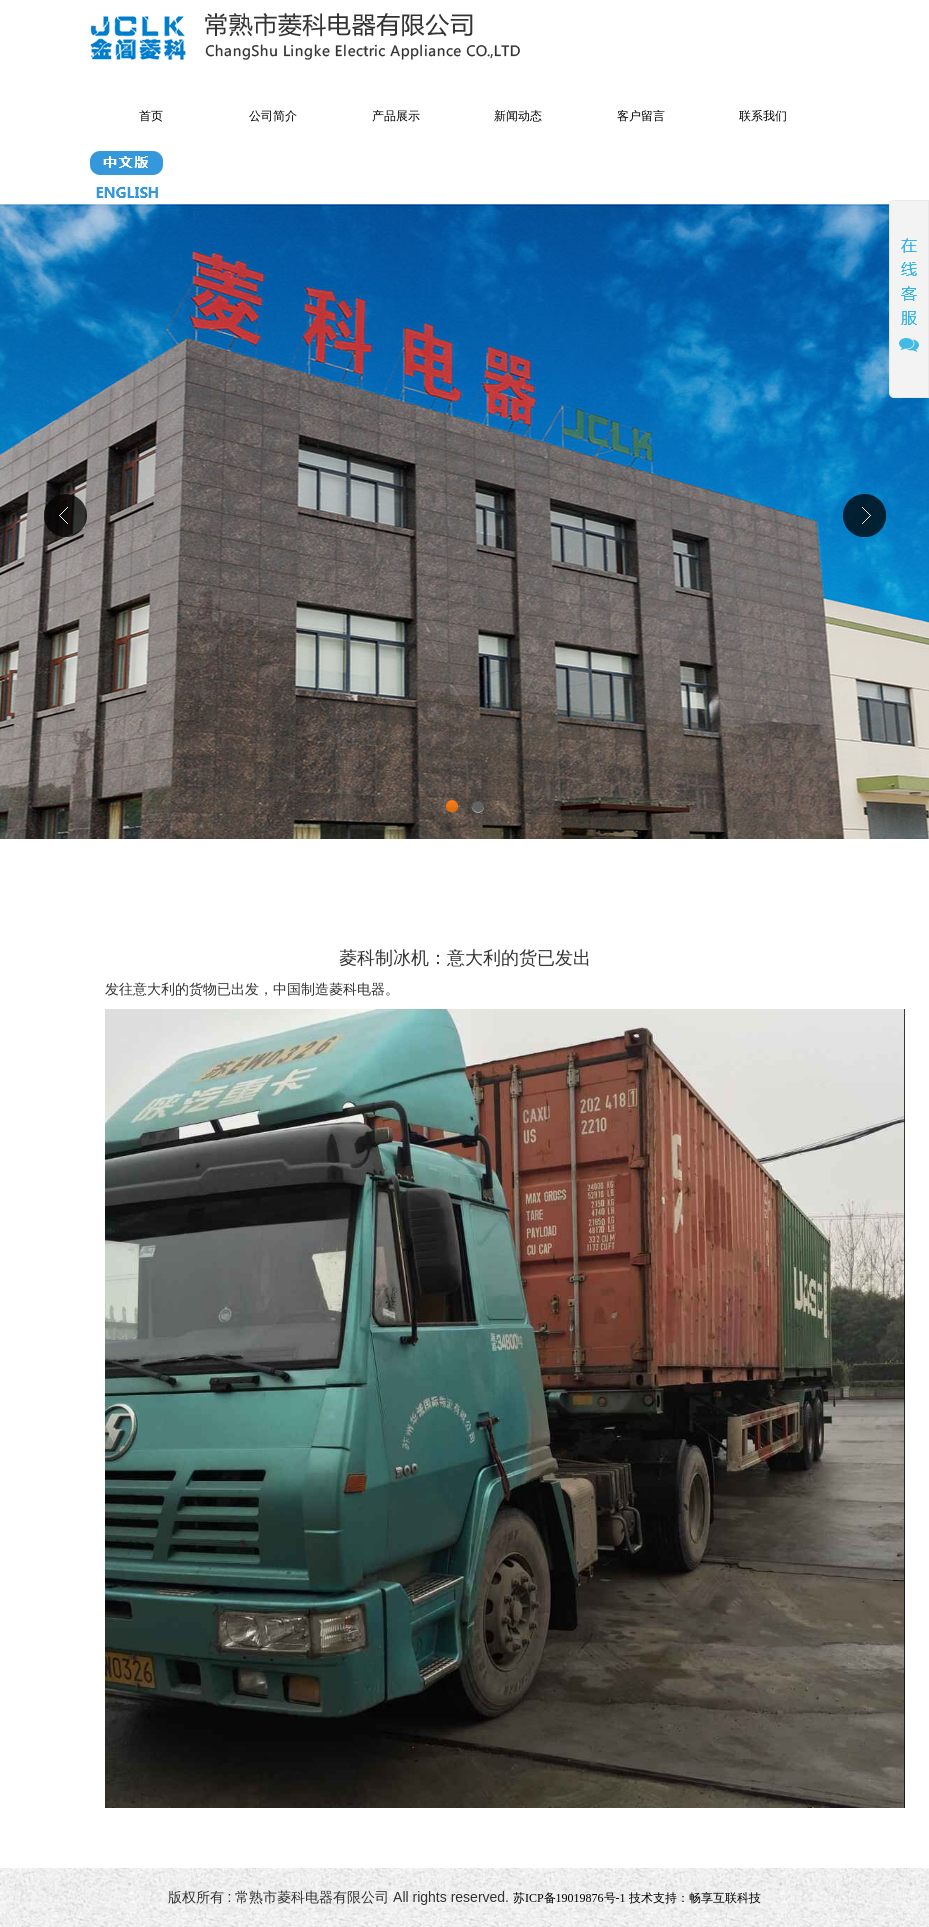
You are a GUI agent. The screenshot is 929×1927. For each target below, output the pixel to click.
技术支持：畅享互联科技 (695, 1898)
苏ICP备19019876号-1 (569, 1898)
